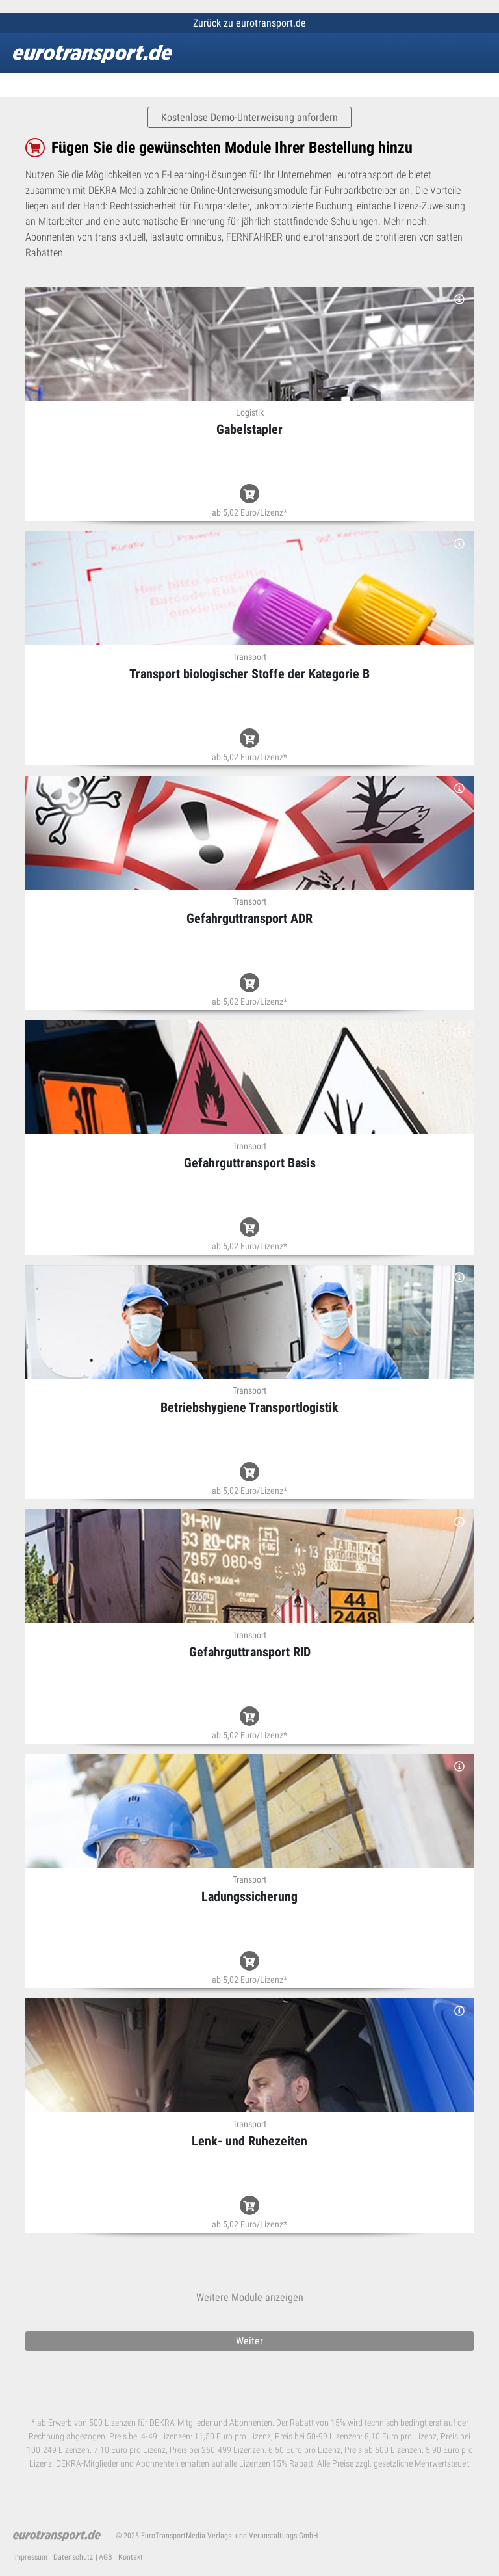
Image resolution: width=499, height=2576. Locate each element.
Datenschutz (73, 2557)
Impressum (30, 2557)
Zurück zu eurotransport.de (249, 23)
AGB (105, 2557)
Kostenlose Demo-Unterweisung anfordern (249, 117)
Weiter (249, 2341)
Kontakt (130, 2557)
